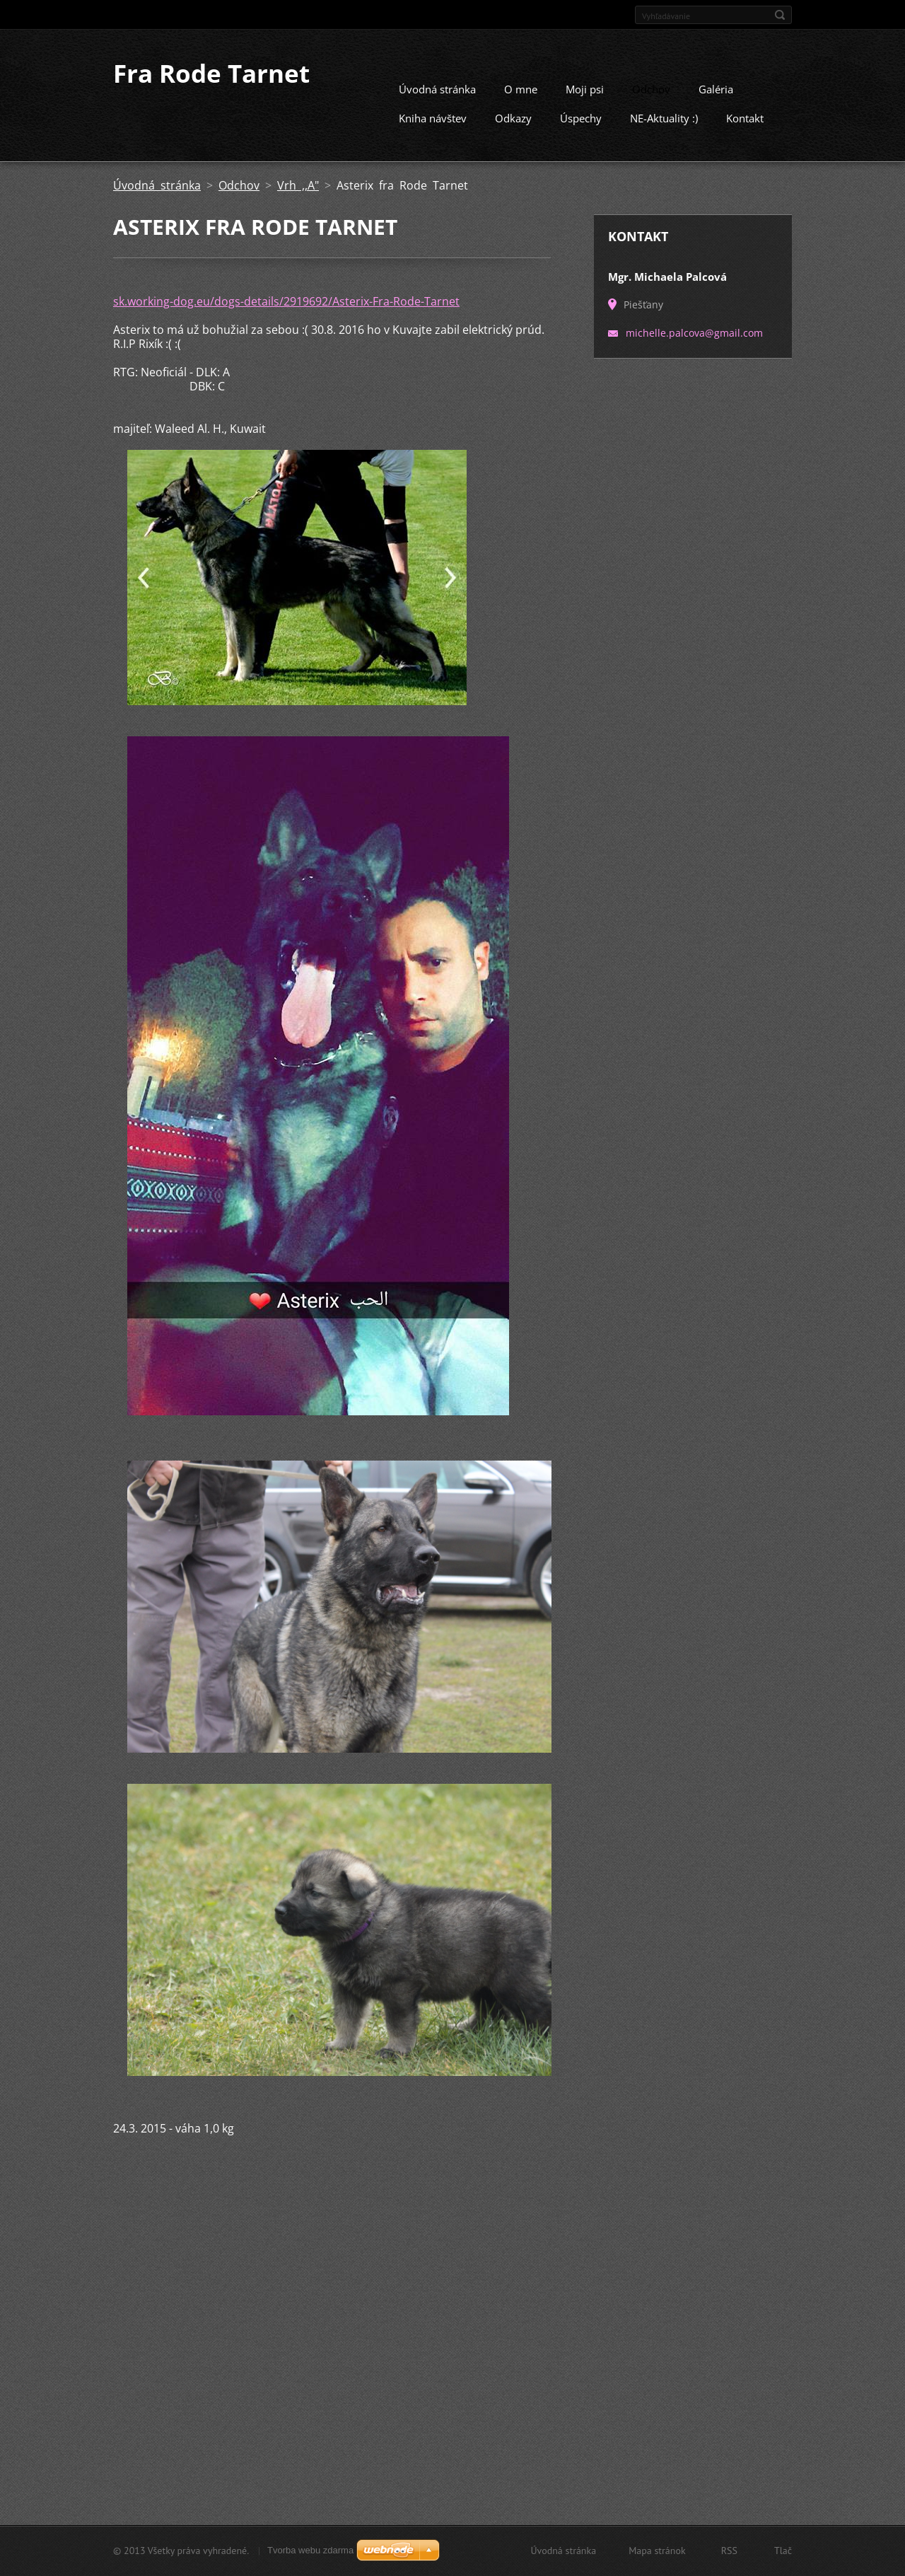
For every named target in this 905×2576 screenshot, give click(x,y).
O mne (520, 88)
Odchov (651, 88)
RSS (729, 2550)
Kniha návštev (433, 117)
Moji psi (585, 88)
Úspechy (581, 117)
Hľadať (780, 15)
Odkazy (513, 117)
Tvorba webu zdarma (310, 2550)
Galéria (716, 88)
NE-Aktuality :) (664, 117)
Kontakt (745, 117)
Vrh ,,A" (298, 184)
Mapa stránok (657, 2550)
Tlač (783, 2550)
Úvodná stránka (437, 88)
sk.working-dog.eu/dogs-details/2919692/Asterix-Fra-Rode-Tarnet (286, 300)
